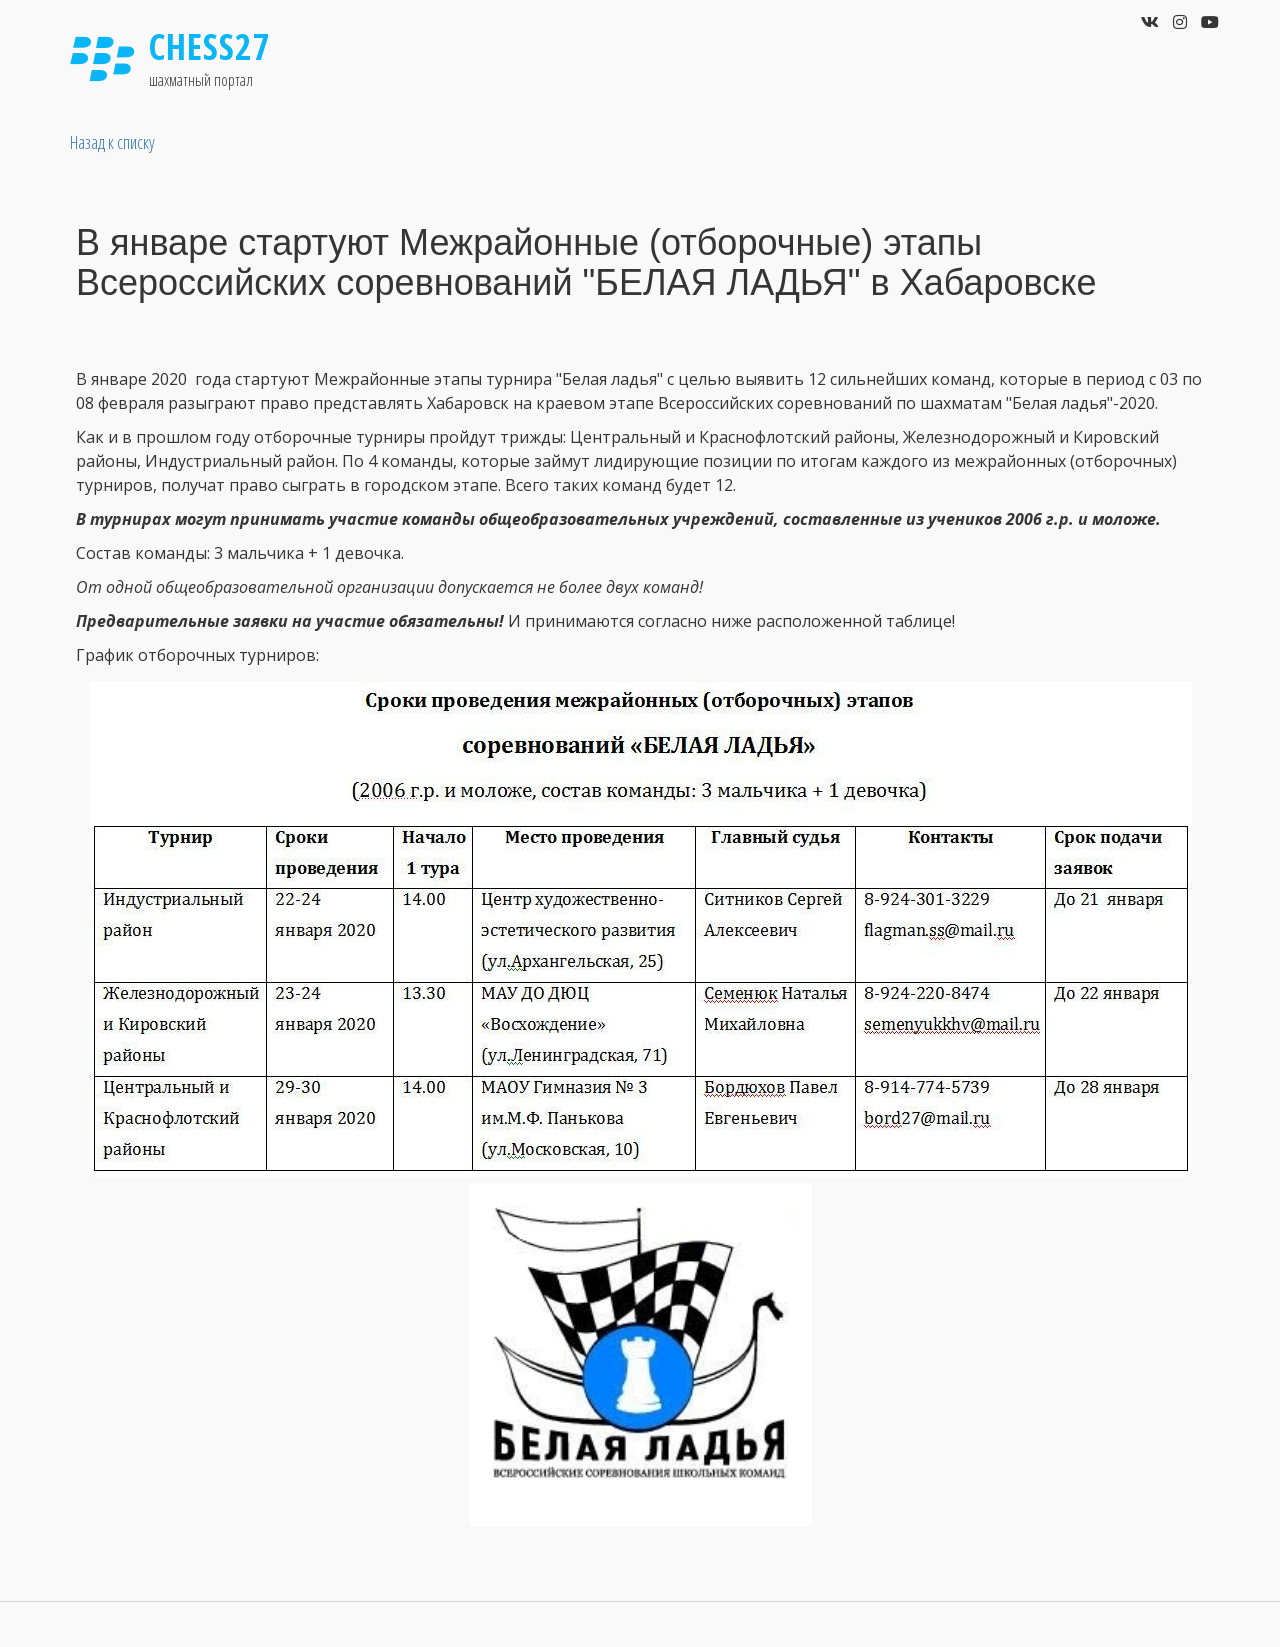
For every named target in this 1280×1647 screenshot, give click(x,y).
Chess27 (210, 46)
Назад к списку (112, 142)
